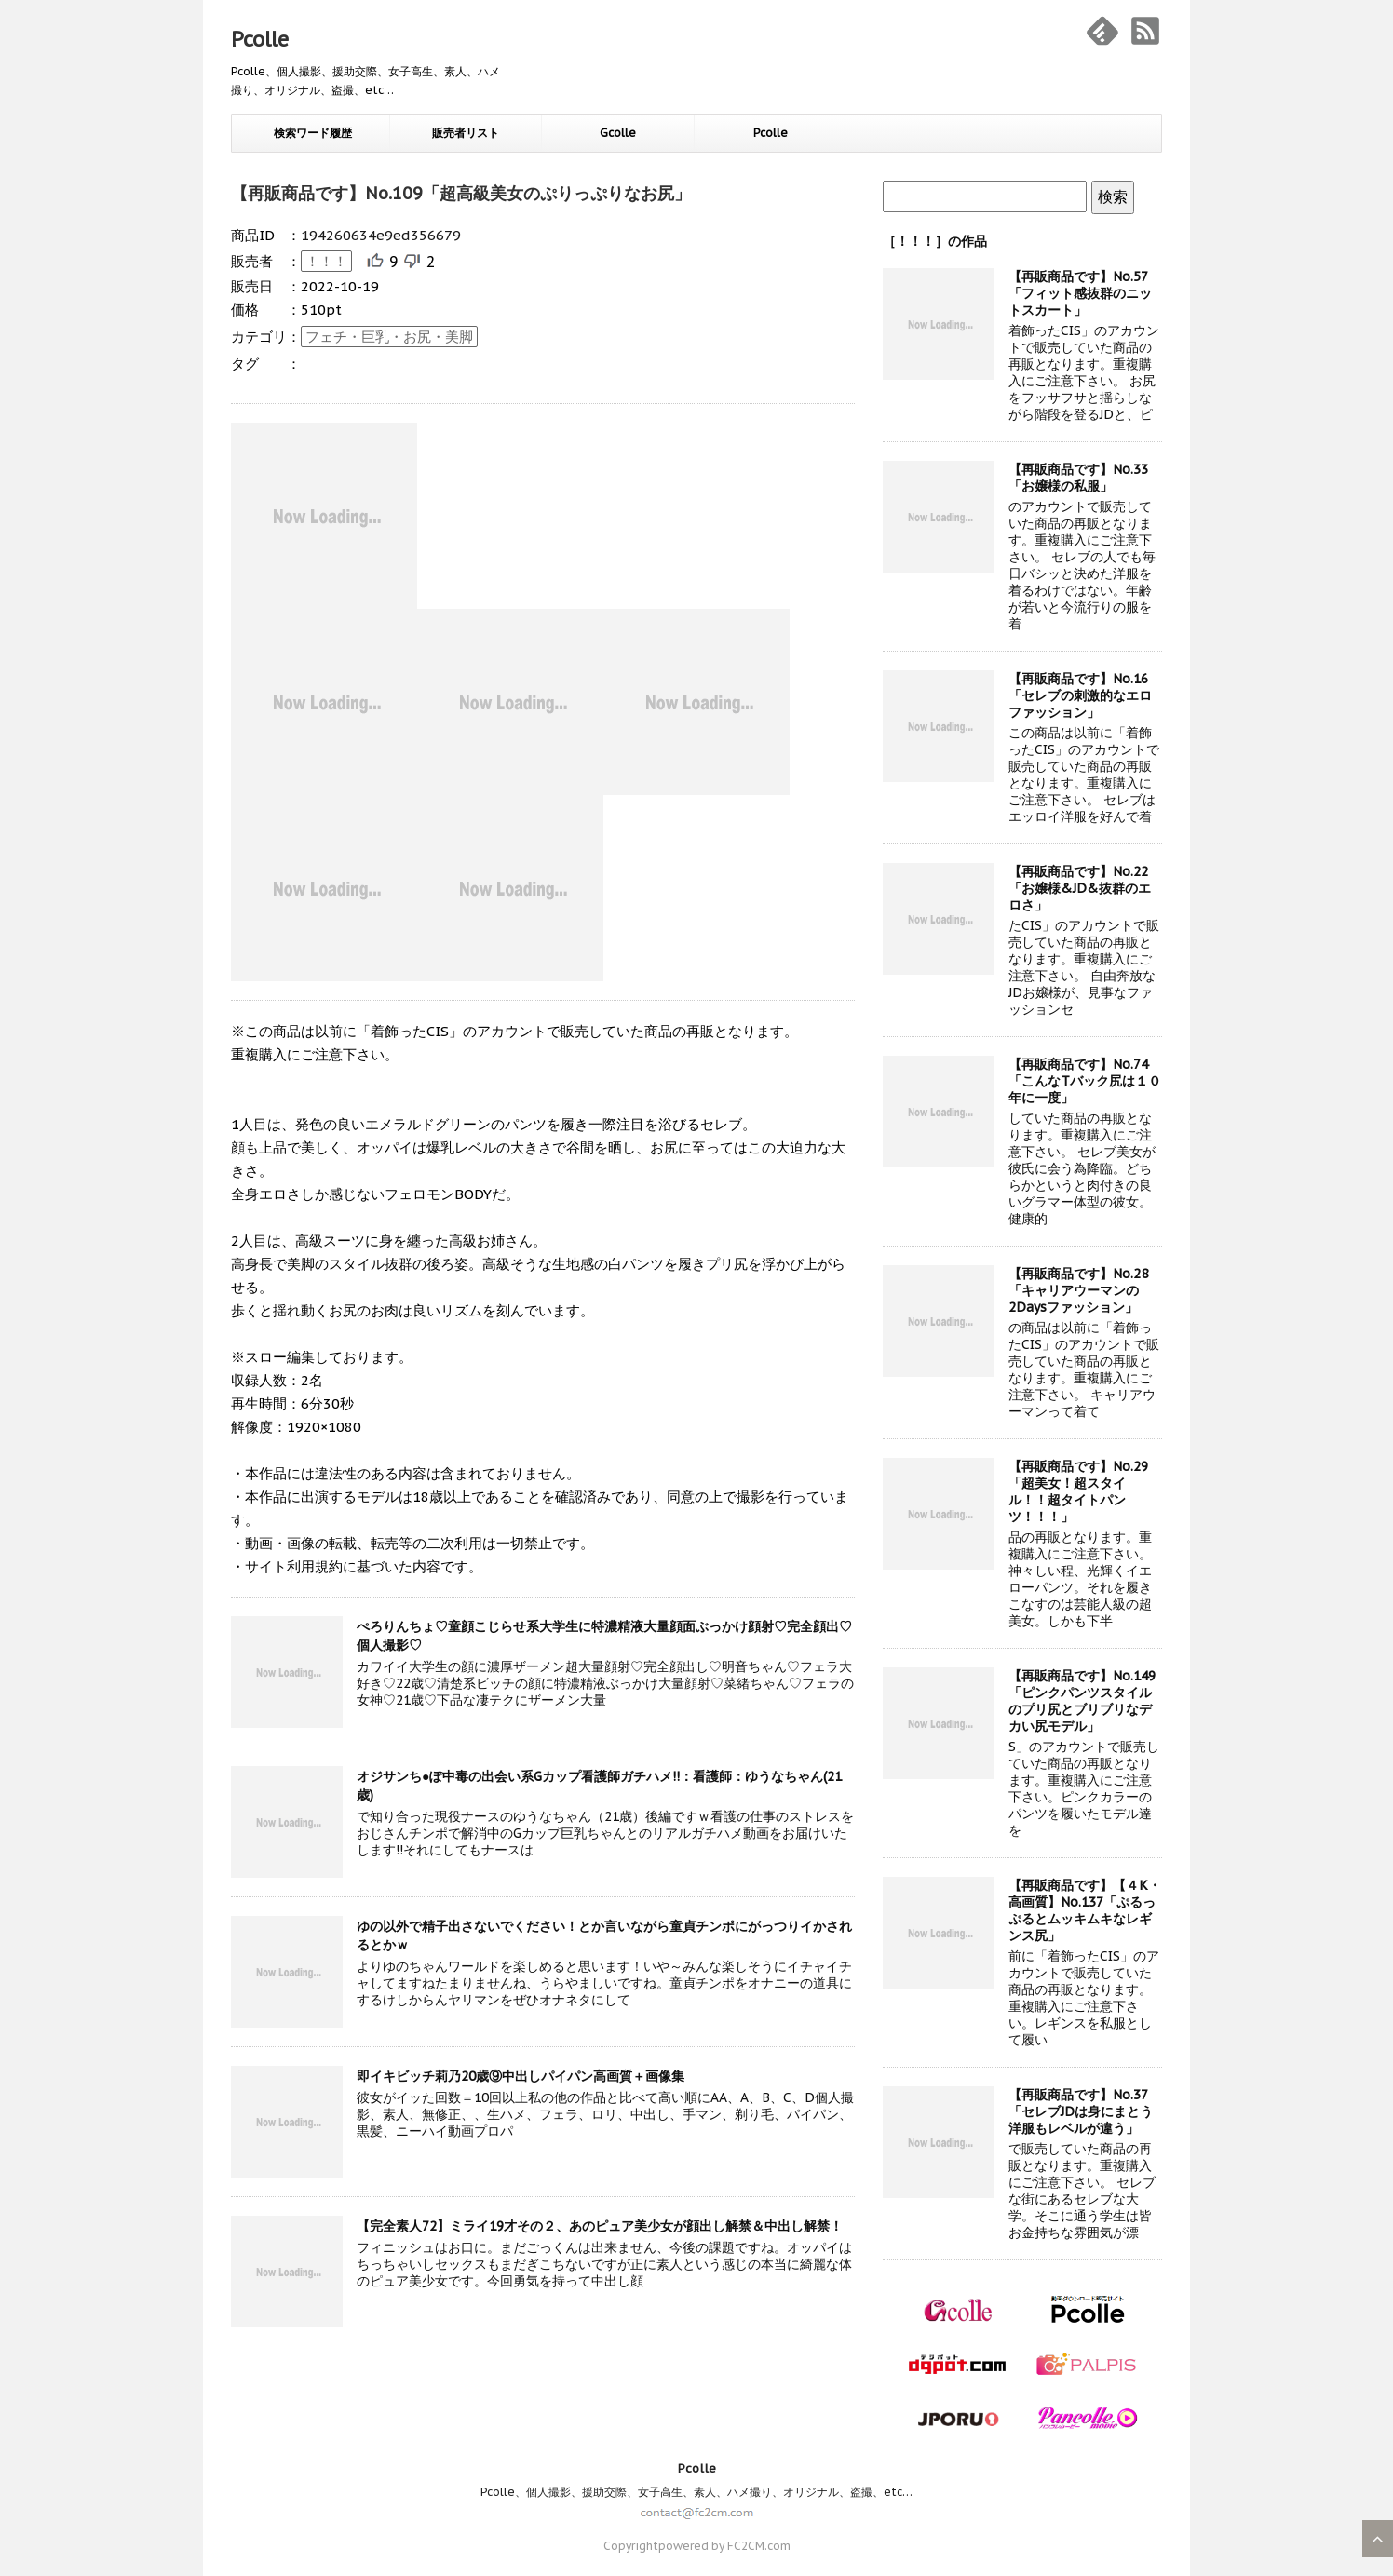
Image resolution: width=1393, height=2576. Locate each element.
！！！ (326, 261)
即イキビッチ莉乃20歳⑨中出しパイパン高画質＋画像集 (520, 2076)
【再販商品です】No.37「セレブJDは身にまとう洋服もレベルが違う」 (1080, 2111)
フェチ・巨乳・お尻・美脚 (389, 336)
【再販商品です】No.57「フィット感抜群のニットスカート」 (1080, 293)
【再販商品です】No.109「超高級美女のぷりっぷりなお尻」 (461, 193)
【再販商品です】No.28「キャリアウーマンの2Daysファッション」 (1078, 1290)
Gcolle (618, 133)
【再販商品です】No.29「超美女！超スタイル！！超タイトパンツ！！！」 (1078, 1491)
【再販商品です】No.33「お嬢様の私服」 (1078, 477)
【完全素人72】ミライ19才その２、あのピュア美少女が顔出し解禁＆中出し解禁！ (600, 2226)
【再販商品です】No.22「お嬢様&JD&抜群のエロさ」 (1079, 888)
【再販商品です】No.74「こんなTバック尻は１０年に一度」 (1084, 1081)
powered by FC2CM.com (724, 2546)
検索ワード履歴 (313, 133)
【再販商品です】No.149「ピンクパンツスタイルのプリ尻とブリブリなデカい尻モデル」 (1082, 1700)
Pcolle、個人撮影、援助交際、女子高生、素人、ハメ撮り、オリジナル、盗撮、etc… (696, 2492)
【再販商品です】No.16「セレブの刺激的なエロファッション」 (1080, 695)
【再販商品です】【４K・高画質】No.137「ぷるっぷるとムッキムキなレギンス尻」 (1084, 1910)
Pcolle (260, 39)
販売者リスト (465, 133)
